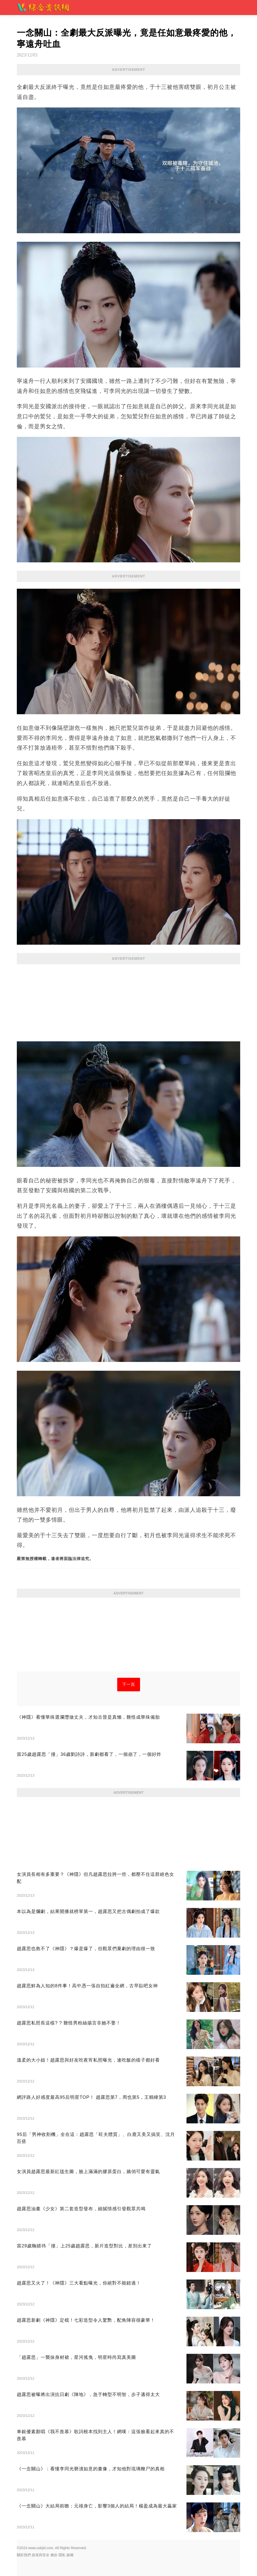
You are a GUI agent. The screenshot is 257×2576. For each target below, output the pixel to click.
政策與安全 (40, 2555)
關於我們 (24, 2555)
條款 (53, 2555)
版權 (70, 2555)
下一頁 (128, 1684)
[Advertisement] (128, 1001)
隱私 (62, 2555)
